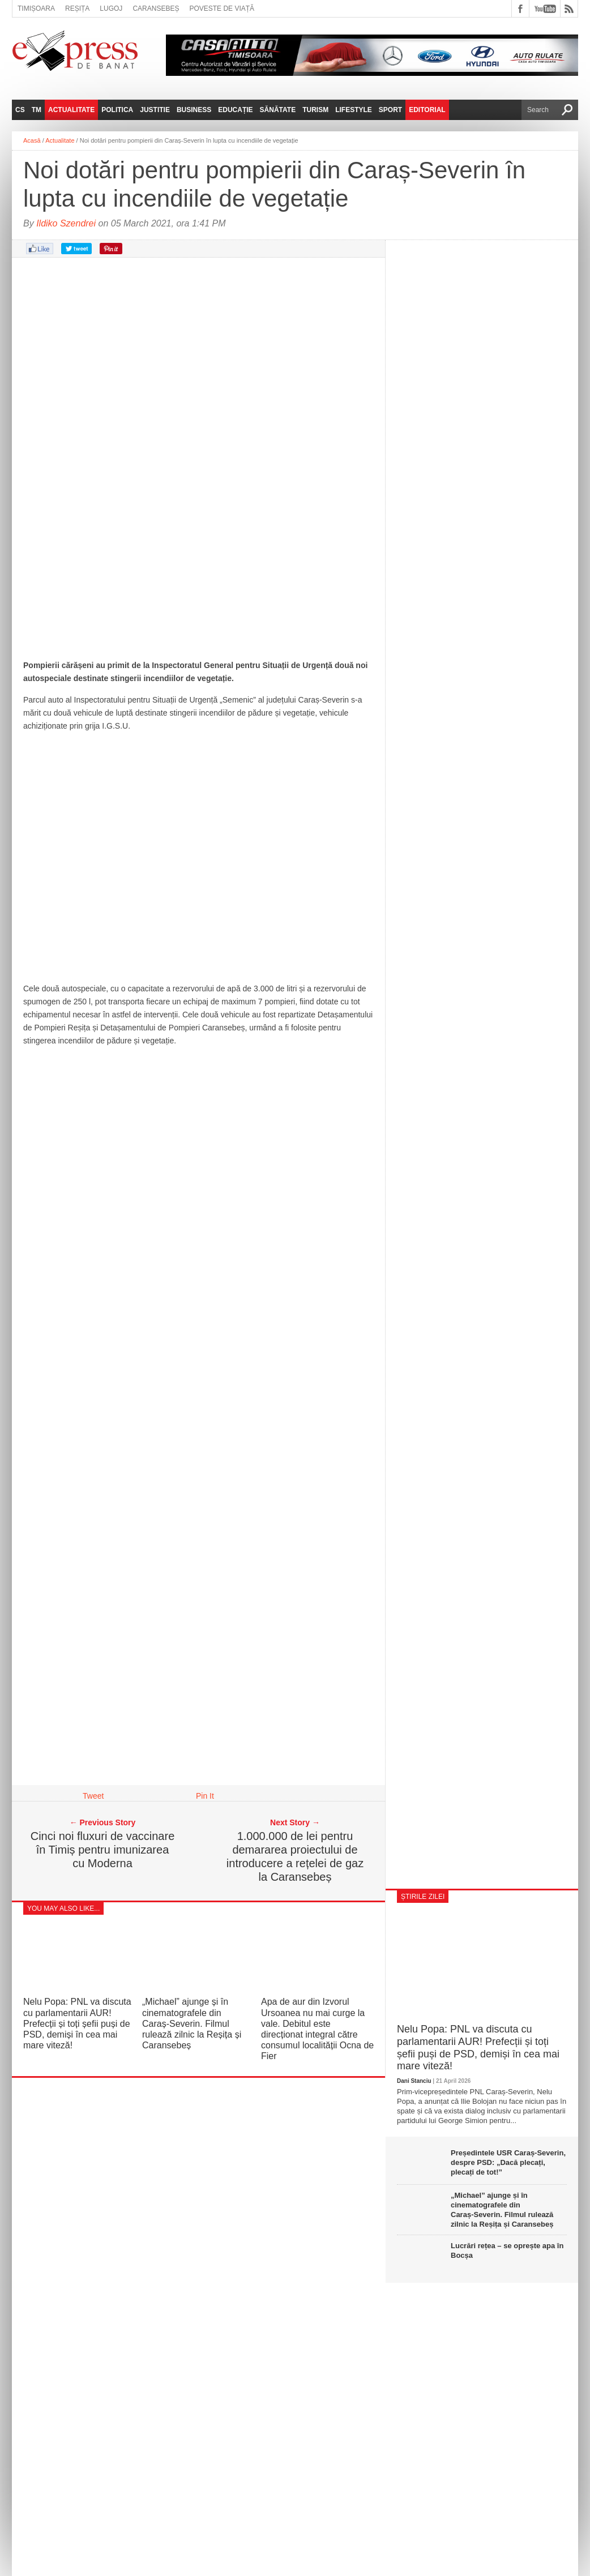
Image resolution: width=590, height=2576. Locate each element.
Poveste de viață (221, 8)
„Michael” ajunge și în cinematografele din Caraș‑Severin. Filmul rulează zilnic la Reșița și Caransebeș (191, 2023)
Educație (235, 110)
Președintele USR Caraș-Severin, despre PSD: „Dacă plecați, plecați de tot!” (508, 2162)
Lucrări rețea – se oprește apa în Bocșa (507, 2250)
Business (194, 110)
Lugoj (111, 8)
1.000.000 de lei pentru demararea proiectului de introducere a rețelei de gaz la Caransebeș (295, 1856)
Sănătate (278, 110)
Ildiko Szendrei (66, 223)
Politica (117, 110)
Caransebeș (155, 8)
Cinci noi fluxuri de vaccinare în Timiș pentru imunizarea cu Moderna (103, 1849)
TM (36, 110)
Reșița (77, 8)
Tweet (93, 1795)
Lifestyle (353, 110)
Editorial (427, 110)
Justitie (155, 110)
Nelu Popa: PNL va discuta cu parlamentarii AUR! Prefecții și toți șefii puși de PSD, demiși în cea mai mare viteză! (77, 2023)
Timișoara (36, 8)
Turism (315, 110)
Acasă (32, 140)
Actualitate (71, 110)
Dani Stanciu (414, 2081)
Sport (390, 110)
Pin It (205, 1795)
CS (20, 110)
